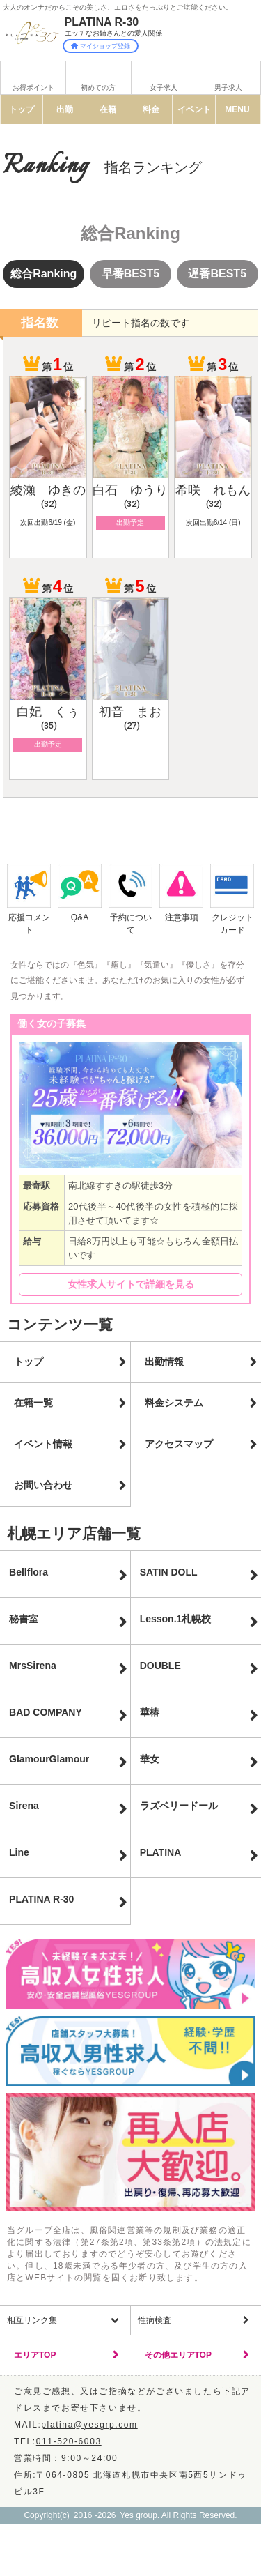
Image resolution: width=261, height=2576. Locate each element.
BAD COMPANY (45, 1712)
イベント (194, 109)
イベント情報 (43, 1443)
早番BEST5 (131, 274)
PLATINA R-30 (41, 1899)
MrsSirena (32, 1665)
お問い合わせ (43, 1485)
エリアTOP (35, 2355)
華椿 (149, 1712)
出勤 (64, 109)
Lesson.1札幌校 (176, 1618)
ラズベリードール (179, 1805)
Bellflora (28, 1572)
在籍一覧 (33, 1402)
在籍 (108, 109)
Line (19, 1852)
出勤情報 (164, 1361)
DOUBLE (160, 1665)
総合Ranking (43, 274)
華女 (149, 1759)
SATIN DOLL (169, 1572)
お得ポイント (33, 87)
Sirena (24, 1805)
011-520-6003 (69, 2441)
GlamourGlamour (49, 1759)
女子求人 (163, 87)
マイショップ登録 (100, 46)
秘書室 (23, 1618)
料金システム (174, 1402)
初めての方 (98, 87)
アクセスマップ (179, 1443)
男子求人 (228, 87)
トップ (21, 109)
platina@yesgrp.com (89, 2425)
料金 (151, 109)
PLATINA (161, 1852)
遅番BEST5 (217, 274)
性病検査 (154, 2320)
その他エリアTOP (178, 2355)
